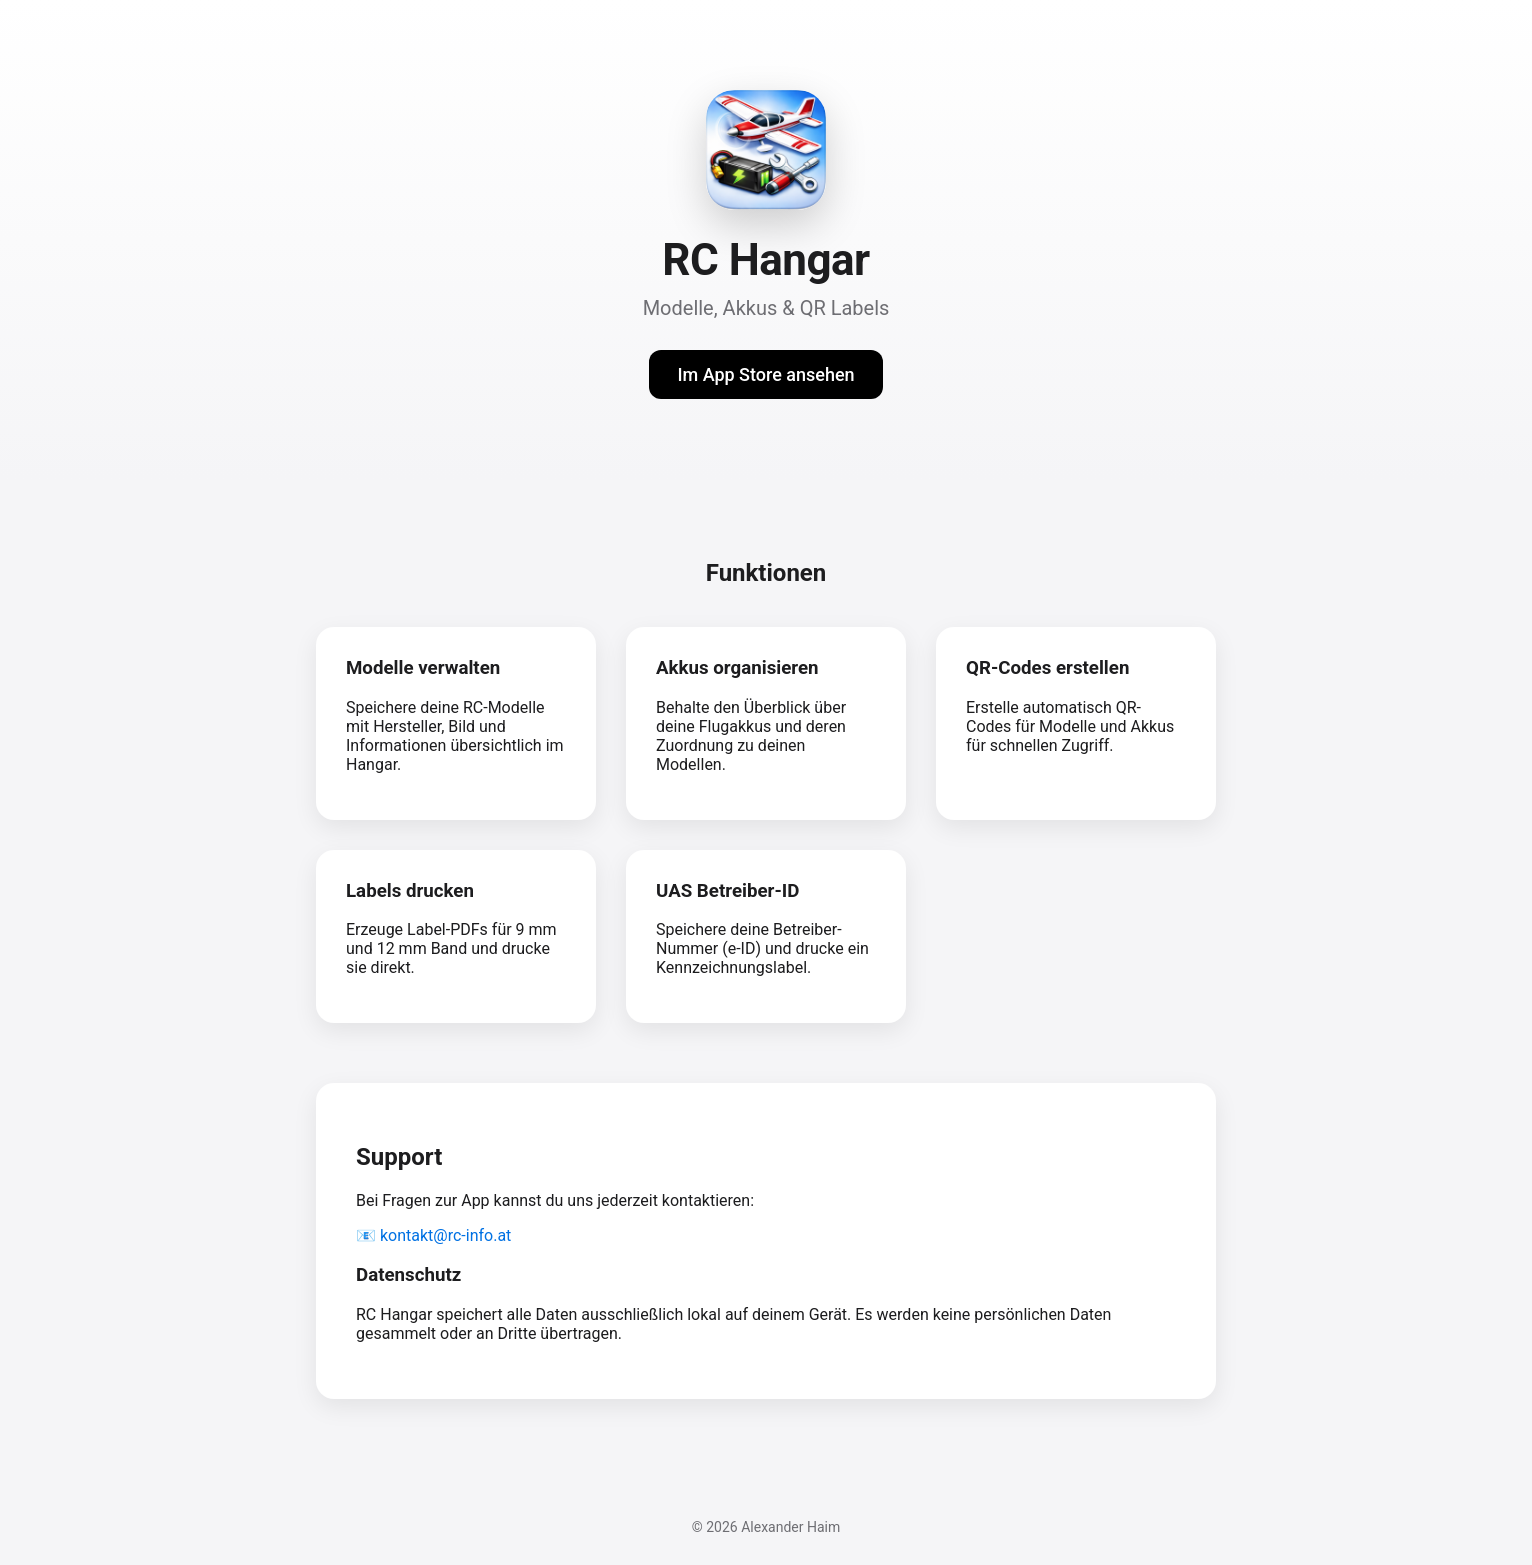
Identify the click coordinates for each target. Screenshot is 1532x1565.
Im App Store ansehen (765, 374)
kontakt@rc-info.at (445, 1235)
